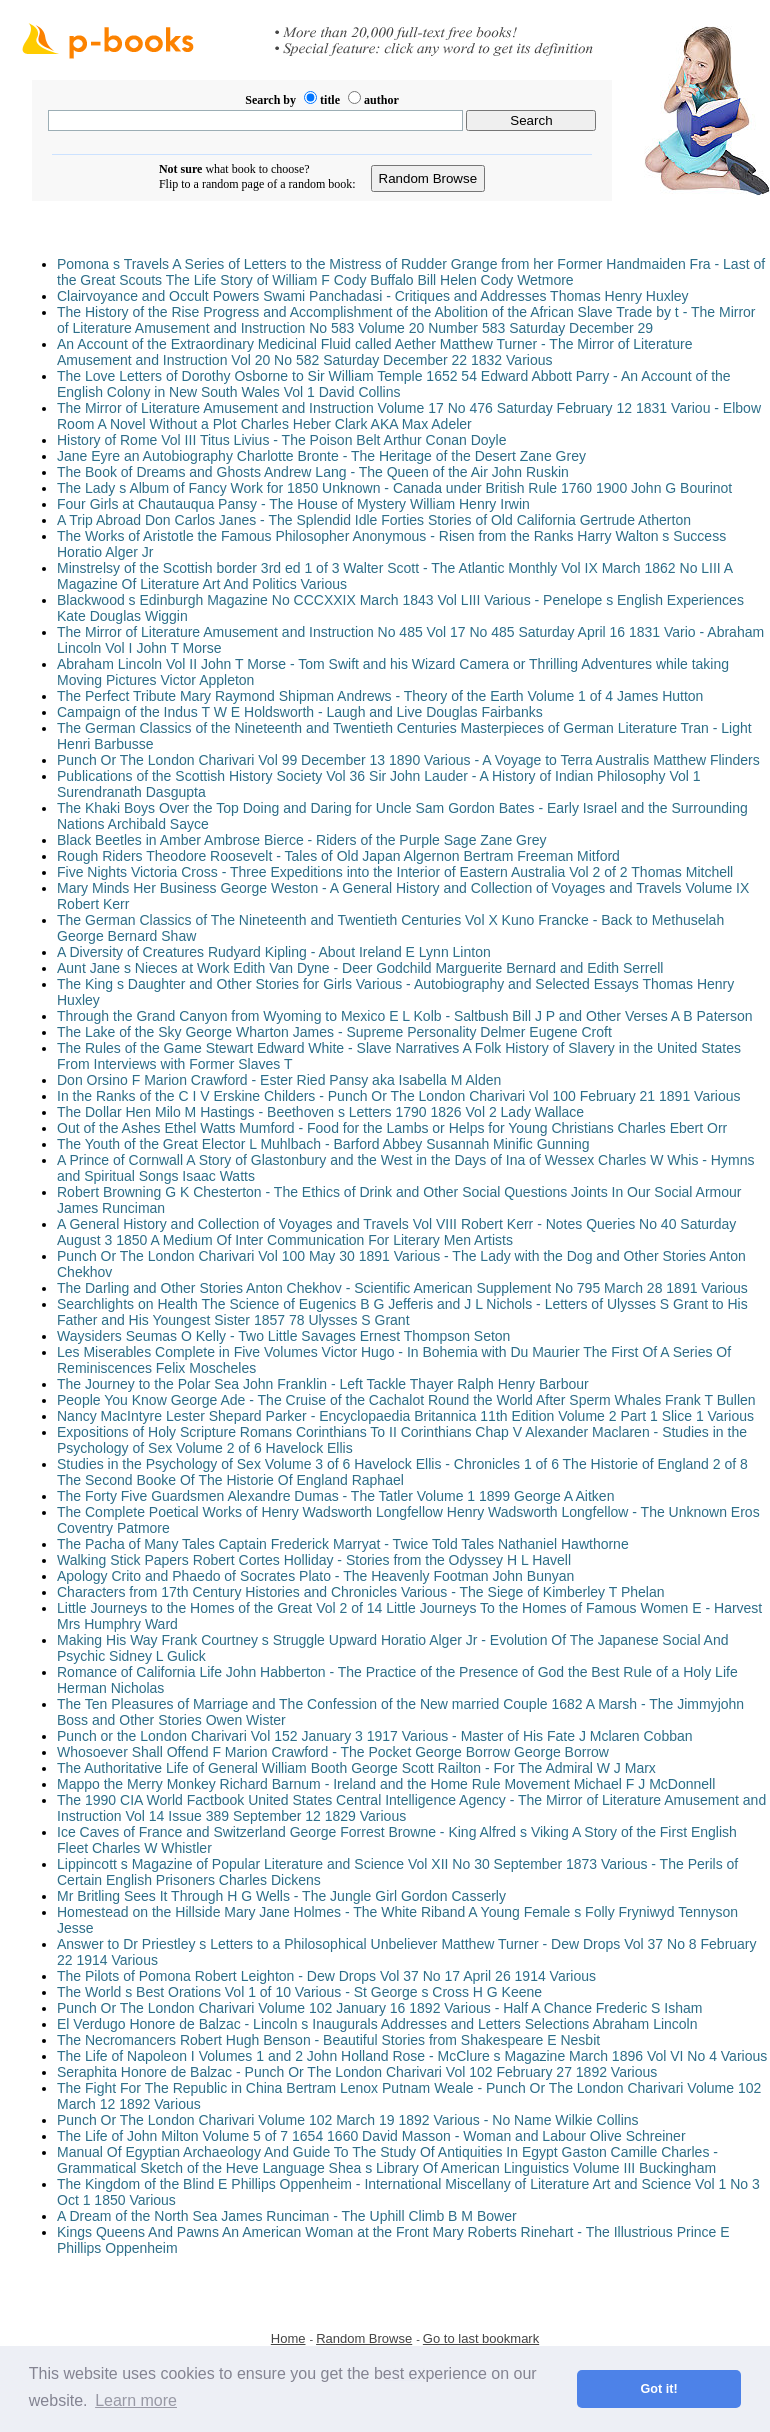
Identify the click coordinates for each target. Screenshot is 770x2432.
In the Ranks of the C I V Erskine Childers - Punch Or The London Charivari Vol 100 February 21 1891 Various (399, 1096)
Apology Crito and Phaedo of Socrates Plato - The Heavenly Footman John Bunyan (315, 1576)
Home (288, 2338)
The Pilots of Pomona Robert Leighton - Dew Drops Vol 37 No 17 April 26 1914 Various (326, 1976)
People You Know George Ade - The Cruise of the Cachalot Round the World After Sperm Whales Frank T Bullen (406, 1400)
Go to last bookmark (481, 2338)
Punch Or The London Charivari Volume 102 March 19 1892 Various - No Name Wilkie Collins (348, 2120)
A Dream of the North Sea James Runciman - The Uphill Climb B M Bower (287, 2216)
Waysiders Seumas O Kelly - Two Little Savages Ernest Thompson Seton (283, 1336)
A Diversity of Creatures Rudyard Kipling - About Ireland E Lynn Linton (274, 952)
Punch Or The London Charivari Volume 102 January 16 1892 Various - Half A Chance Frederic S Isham (379, 2008)
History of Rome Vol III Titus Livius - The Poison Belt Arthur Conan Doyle (282, 440)
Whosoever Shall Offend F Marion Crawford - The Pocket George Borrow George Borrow (333, 1752)
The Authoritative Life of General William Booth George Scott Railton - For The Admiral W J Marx (356, 1768)
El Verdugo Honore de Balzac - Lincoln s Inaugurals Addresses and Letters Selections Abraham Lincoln (377, 2024)
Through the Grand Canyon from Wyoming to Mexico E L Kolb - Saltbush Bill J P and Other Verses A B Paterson (405, 1016)
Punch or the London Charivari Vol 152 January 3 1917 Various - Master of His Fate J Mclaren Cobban (375, 1736)
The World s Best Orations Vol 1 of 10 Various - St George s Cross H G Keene (299, 1992)
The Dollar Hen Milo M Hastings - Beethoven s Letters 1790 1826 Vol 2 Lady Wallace (320, 1112)
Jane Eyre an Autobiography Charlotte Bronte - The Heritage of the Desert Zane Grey (321, 456)
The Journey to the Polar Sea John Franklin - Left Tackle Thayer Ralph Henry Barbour (323, 1384)
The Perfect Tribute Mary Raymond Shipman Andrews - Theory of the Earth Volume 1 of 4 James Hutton (380, 696)
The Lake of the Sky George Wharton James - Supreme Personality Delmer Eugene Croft (334, 1032)
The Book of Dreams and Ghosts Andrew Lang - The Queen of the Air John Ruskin (313, 472)
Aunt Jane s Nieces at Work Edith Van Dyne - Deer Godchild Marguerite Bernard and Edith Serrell (360, 968)
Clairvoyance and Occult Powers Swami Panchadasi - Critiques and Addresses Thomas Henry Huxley (373, 296)
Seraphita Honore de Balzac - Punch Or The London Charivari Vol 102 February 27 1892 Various (357, 2072)
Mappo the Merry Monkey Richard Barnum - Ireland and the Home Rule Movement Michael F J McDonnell (386, 1784)
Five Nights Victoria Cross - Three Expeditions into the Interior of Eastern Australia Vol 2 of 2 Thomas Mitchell (395, 872)
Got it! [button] (659, 2389)
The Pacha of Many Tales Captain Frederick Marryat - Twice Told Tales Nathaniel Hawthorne (343, 1544)
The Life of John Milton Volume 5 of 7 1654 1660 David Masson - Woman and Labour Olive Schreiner (371, 2136)
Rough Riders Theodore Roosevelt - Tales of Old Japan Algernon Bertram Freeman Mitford (338, 856)
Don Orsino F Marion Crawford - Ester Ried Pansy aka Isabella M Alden (279, 1080)
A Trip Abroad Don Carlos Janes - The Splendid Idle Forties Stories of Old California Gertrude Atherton (374, 520)
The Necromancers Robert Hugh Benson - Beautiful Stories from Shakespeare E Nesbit (328, 2040)
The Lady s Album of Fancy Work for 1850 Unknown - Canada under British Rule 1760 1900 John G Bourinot (394, 488)
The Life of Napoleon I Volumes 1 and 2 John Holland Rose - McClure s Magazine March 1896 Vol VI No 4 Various (412, 2056)
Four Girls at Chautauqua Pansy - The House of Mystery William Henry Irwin (293, 504)
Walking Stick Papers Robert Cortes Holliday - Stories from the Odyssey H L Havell (314, 1560)
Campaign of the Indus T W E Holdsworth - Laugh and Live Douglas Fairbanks (300, 712)
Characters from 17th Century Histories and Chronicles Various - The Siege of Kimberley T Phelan (360, 1592)
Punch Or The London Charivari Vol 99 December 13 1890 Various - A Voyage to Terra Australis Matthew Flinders (408, 760)
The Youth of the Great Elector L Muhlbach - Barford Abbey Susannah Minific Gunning (323, 1144)
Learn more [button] (136, 2400)
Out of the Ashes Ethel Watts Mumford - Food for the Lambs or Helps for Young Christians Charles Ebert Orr (392, 1128)
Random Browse (364, 2338)
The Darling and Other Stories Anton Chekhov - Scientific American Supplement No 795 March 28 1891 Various (402, 1288)
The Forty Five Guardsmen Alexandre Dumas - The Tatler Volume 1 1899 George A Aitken (335, 1496)
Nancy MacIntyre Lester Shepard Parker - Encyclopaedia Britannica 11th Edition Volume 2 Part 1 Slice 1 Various (405, 1416)
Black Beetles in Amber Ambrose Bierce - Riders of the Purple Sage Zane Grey (301, 840)
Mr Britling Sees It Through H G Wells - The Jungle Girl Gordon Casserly (281, 1896)
